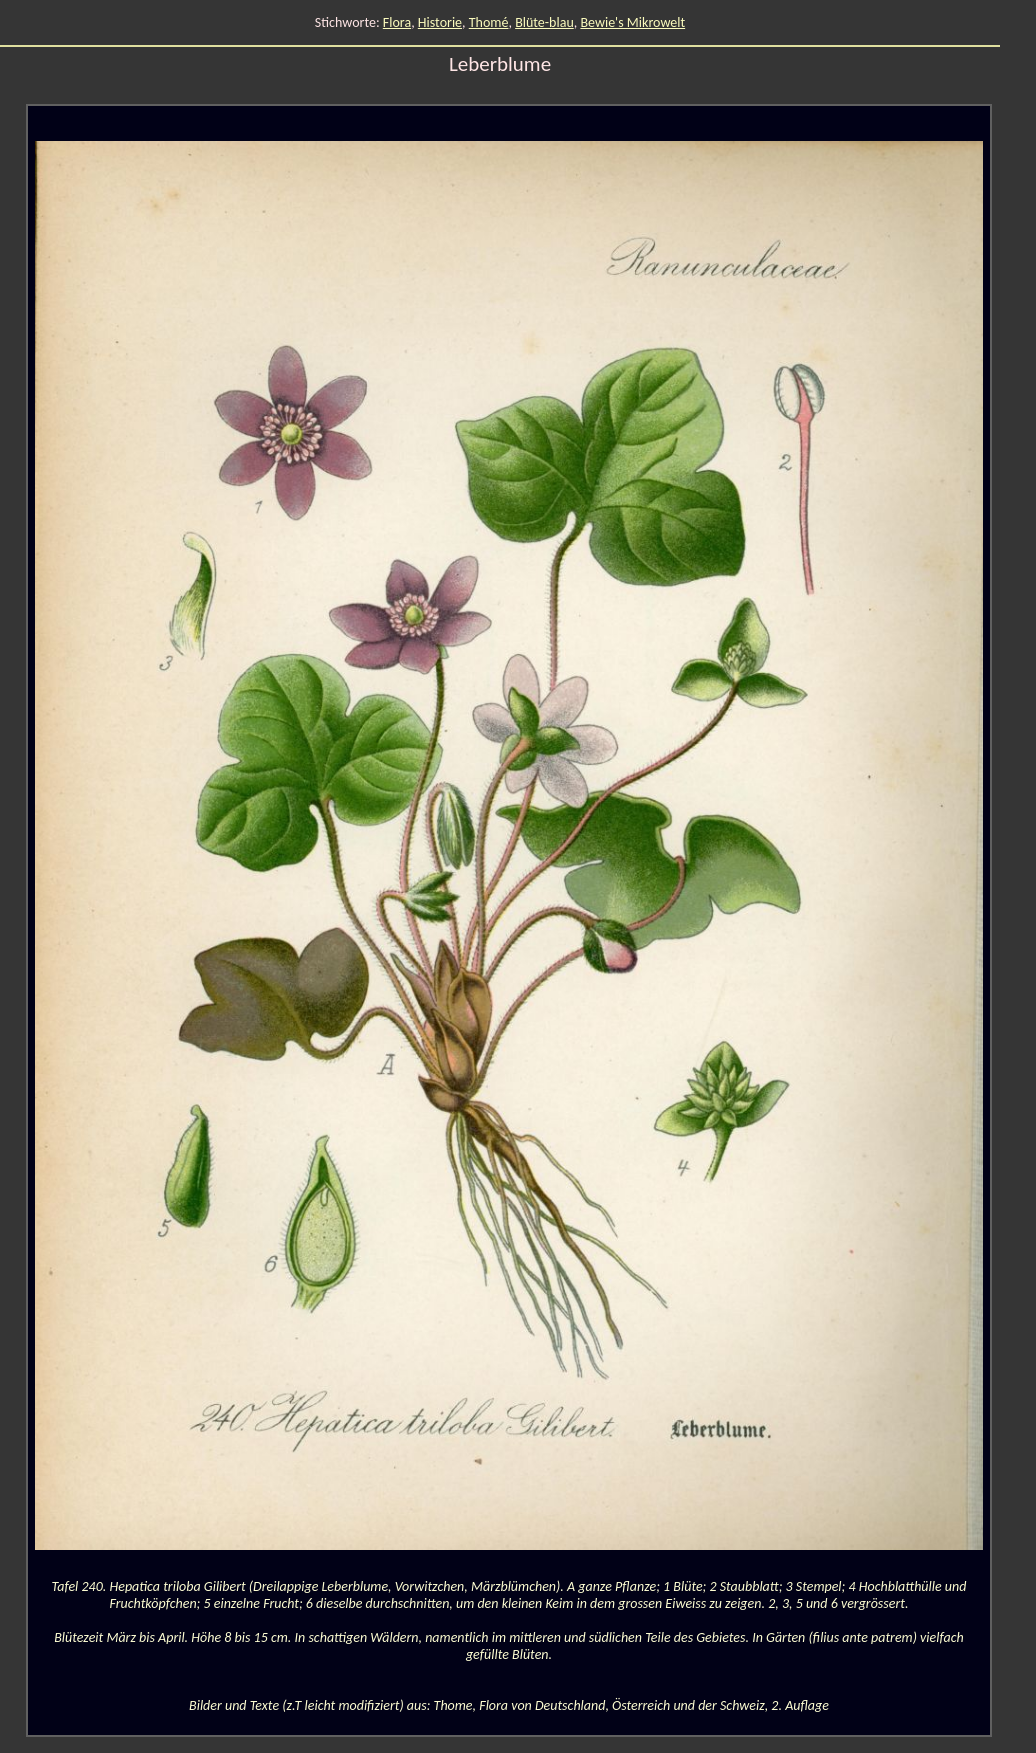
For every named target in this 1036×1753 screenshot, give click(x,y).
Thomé (489, 22)
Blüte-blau (544, 22)
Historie (440, 22)
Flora (397, 22)
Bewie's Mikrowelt (632, 22)
